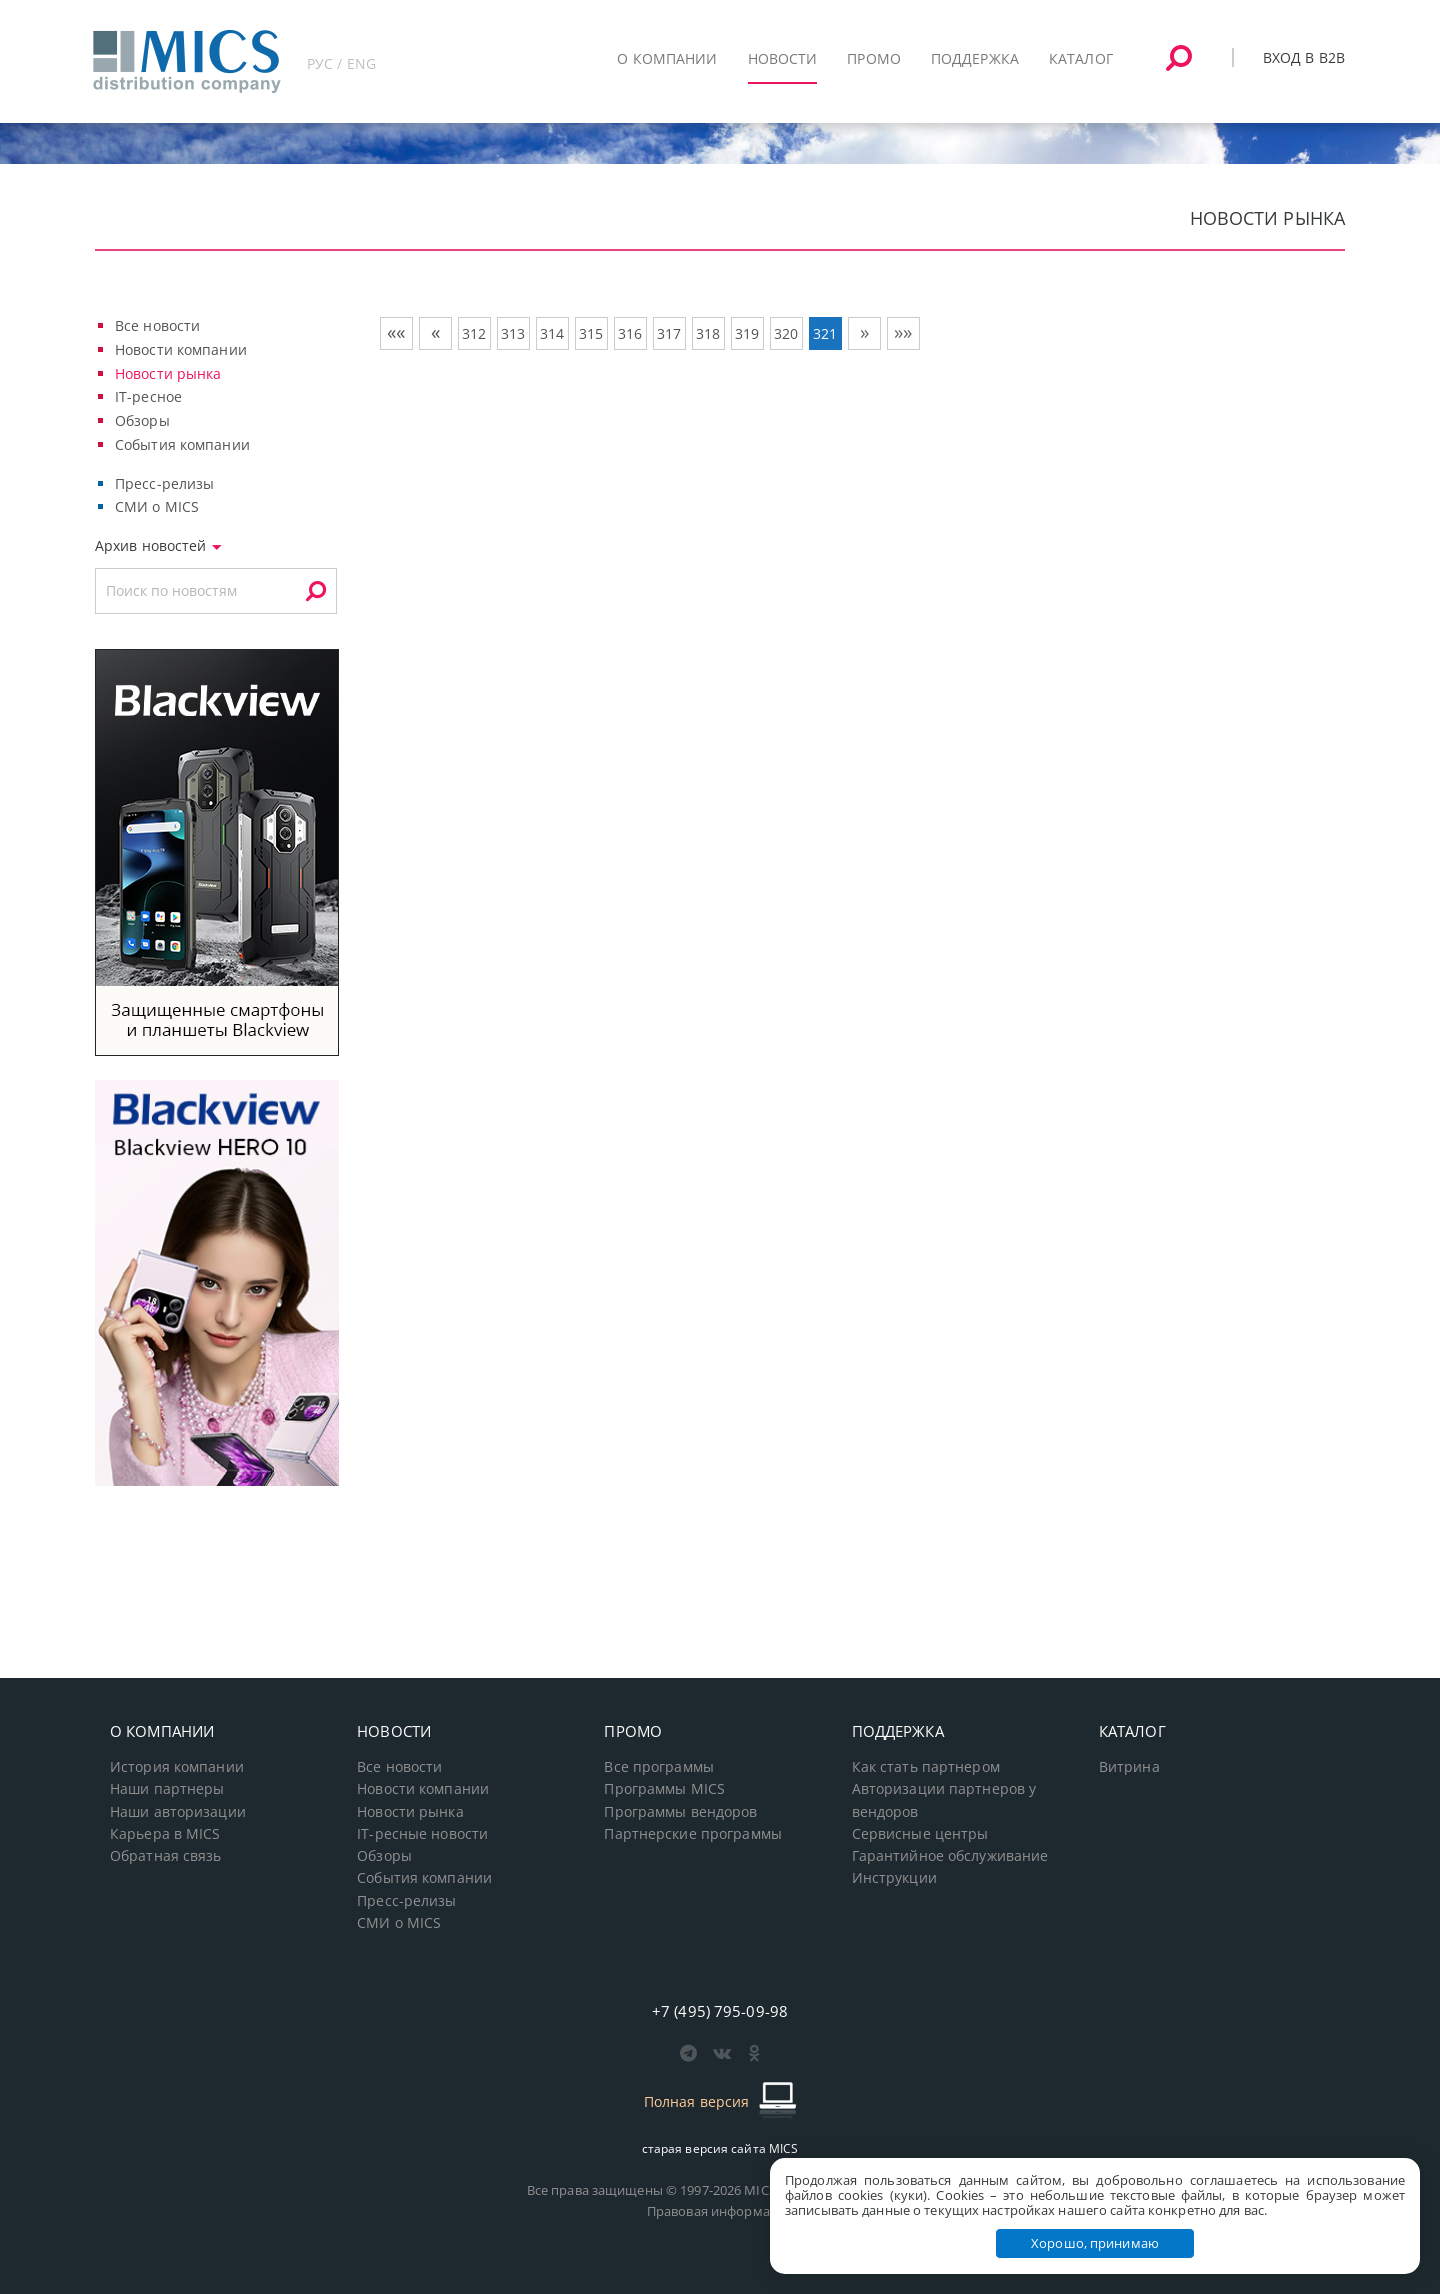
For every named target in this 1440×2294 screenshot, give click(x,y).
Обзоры (142, 420)
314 (552, 333)
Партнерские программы (692, 1834)
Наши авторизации (178, 1812)
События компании (182, 444)
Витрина (1129, 1767)
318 (708, 333)
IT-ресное (148, 396)
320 (786, 333)
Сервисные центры (920, 1834)
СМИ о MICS (157, 506)
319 (747, 333)
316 (630, 333)
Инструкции (894, 1878)
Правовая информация (720, 2211)
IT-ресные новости (422, 1834)
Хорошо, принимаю (1095, 2243)
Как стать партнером (926, 1767)
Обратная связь (166, 1856)
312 (474, 333)
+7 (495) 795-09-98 (720, 2011)
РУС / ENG (341, 63)
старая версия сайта (720, 2148)
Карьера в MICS (165, 1834)
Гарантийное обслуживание (950, 1856)
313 (513, 333)
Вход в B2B (1304, 57)
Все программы (659, 1767)
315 (591, 333)
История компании (177, 1767)
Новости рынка (168, 373)
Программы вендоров (680, 1812)
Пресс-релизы (164, 483)
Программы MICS (664, 1789)
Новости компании (181, 349)
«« (396, 332)
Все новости (157, 325)
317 (669, 333)
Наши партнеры (167, 1789)
